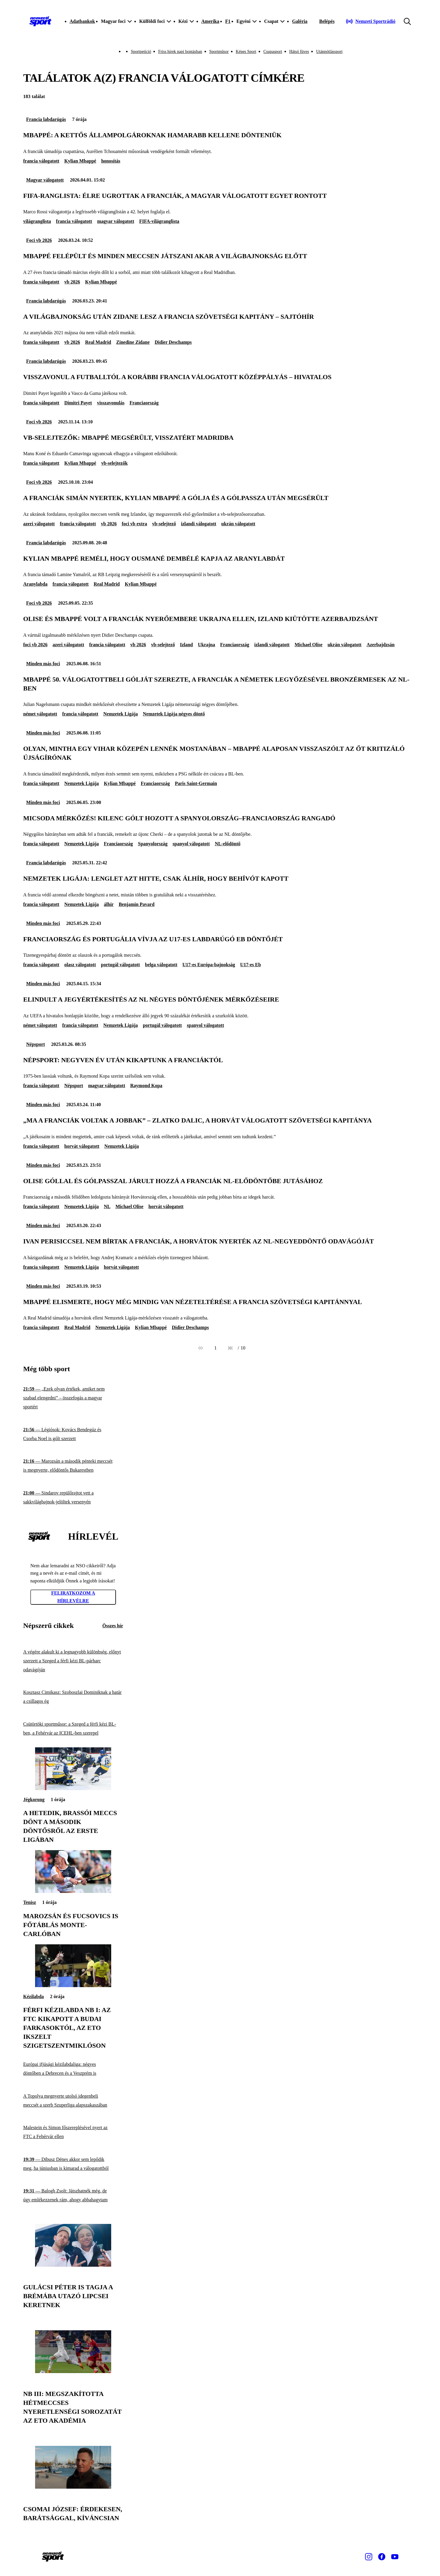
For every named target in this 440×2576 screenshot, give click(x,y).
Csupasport (272, 51)
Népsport (35, 1044)
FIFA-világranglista (159, 221)
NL (107, 1206)
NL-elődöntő (228, 843)
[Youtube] (394, 2556)
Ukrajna (206, 644)
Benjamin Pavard (136, 904)
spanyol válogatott (191, 843)
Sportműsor (219, 51)
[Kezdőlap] (40, 21)
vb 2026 (72, 281)
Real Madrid (98, 342)
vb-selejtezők (114, 463)
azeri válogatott (39, 523)
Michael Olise (309, 644)
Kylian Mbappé (80, 160)
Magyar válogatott (45, 179)
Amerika (210, 21)
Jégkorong (34, 1799)
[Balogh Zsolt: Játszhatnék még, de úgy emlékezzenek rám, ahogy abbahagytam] (73, 2195)
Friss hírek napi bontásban (180, 51)
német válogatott (40, 713)
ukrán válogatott (238, 523)
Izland (186, 644)
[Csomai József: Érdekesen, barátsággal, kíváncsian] (73, 2487)
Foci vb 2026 (39, 240)
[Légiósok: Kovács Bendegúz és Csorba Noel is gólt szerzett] (73, 1434)
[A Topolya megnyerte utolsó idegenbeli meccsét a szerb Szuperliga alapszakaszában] (73, 2100)
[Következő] (230, 1348)
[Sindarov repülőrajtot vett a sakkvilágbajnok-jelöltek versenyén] (73, 1498)
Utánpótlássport (329, 51)
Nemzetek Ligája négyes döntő (174, 713)
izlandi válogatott (198, 523)
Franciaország (144, 402)
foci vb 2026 (35, 644)
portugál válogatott (120, 964)
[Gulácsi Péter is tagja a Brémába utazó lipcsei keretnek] (73, 2265)
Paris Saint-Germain (196, 783)
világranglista (37, 221)
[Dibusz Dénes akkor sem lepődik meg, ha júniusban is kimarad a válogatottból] (73, 2164)
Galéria (299, 21)
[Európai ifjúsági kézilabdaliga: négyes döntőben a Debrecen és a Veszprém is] (73, 2069)
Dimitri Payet (78, 402)
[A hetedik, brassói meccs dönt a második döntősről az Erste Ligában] (73, 1788)
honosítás (110, 160)
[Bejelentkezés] (327, 21)
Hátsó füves (299, 51)
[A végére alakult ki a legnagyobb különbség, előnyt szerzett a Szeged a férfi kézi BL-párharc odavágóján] (73, 1660)
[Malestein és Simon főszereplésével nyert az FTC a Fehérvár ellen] (73, 2132)
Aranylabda (35, 584)
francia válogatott (41, 160)
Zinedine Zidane (133, 342)
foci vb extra (134, 523)
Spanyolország (153, 843)
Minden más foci (43, 663)
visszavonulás (110, 402)
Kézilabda (33, 1996)
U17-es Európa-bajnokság (209, 964)
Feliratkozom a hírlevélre (73, 1596)
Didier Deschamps (173, 342)
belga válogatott (161, 964)
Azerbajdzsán (381, 644)
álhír (109, 904)
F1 (227, 21)
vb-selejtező (164, 523)
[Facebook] (381, 2556)
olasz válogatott (80, 964)
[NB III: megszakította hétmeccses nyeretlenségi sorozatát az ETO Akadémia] (73, 2371)
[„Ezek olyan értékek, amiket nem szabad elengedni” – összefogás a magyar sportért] (73, 1398)
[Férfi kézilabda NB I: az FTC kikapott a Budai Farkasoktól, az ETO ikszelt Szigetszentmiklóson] (73, 1985)
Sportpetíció (141, 51)
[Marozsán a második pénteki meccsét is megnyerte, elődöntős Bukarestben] (73, 1466)
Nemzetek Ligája (120, 713)
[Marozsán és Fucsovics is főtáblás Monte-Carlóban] (73, 1891)
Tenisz (29, 1902)
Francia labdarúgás (46, 119)
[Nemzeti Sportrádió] (370, 21)
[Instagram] (368, 2556)
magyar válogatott (115, 221)
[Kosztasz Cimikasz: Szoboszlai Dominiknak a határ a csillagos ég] (73, 1697)
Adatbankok (82, 21)
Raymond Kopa (146, 1085)
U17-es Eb (250, 964)
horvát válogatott (81, 1146)
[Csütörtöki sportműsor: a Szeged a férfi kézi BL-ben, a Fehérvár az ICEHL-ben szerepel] (73, 1728)
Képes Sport (246, 51)
